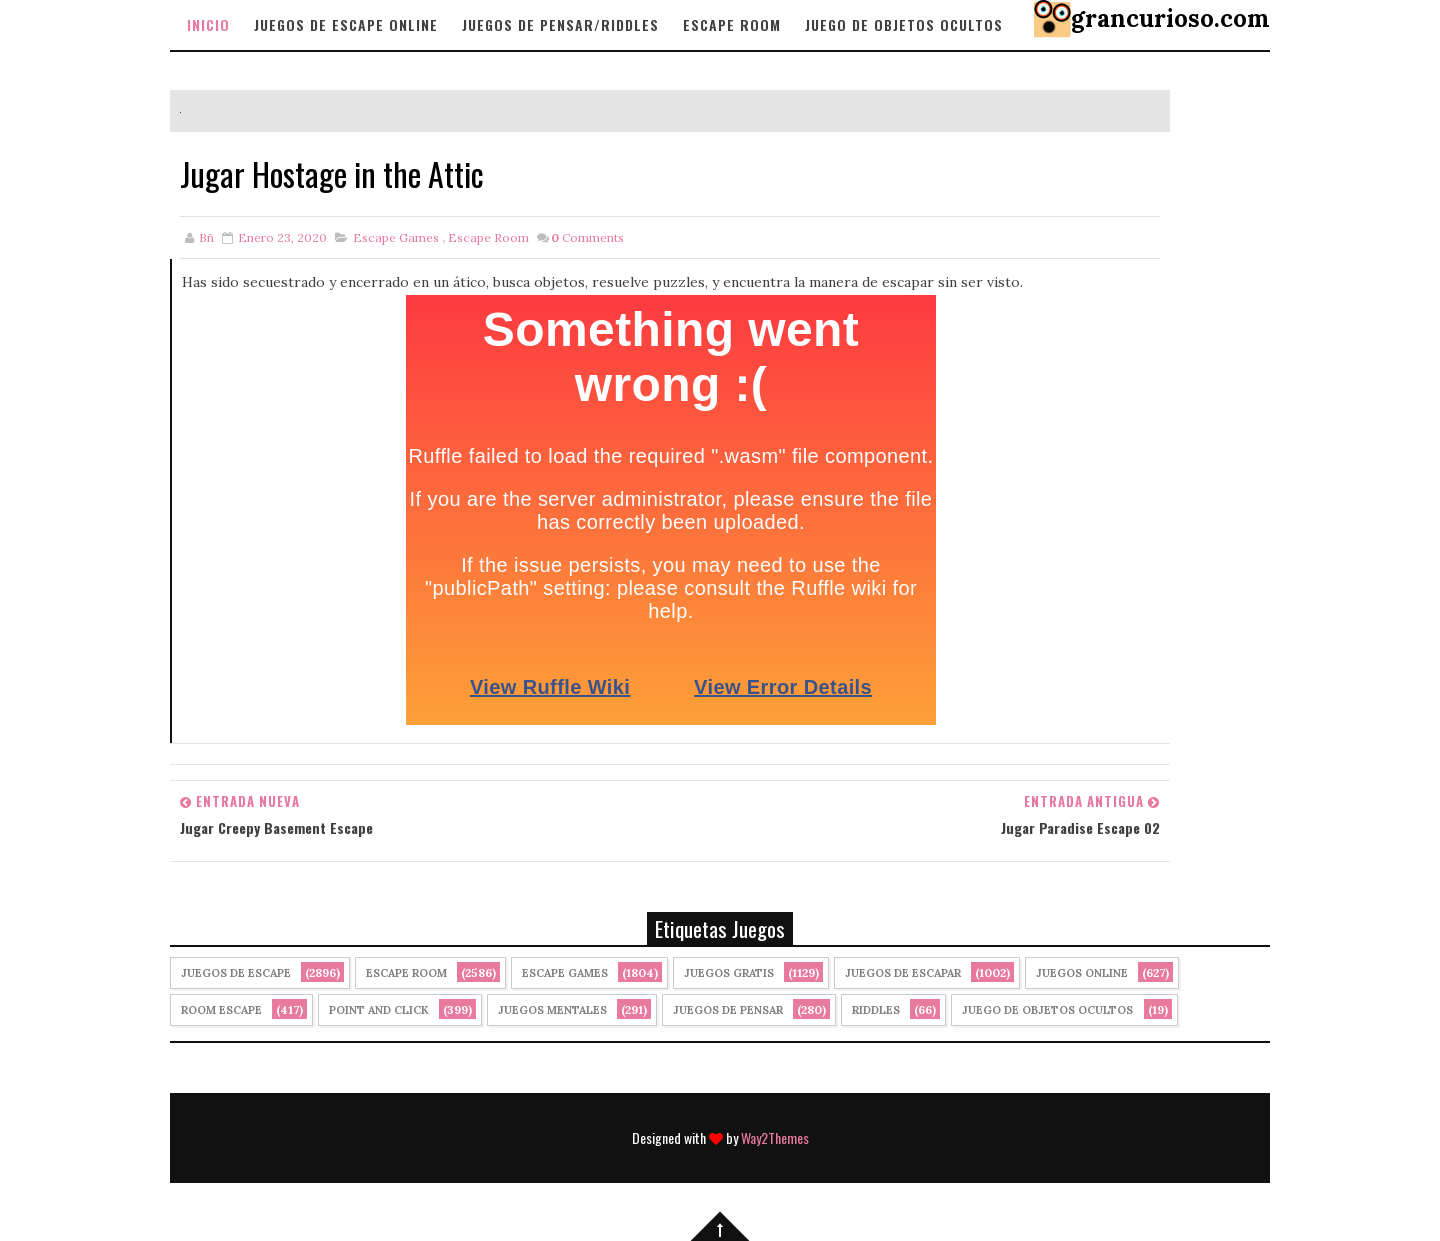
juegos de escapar (903, 973)
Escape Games (396, 237)
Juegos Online (1082, 973)
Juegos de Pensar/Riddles (560, 24)
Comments (587, 237)
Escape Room (732, 24)
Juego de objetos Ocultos (904, 24)
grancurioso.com (1170, 18)
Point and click (379, 1010)
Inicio (208, 24)
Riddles (876, 1010)
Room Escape (221, 1010)
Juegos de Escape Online (346, 24)
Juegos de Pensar (728, 1010)
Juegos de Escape (236, 973)
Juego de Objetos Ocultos (1047, 1010)
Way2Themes (775, 1137)
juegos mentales (552, 1010)
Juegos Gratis (729, 973)
